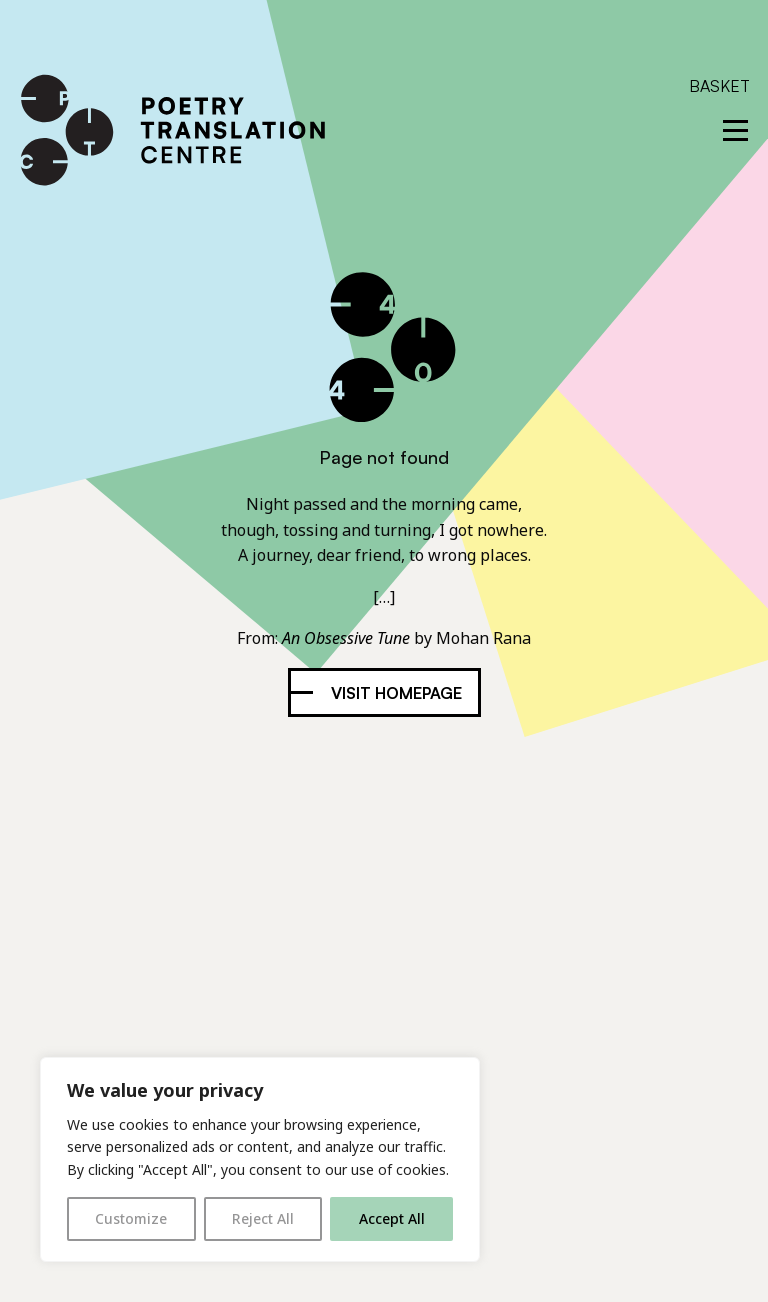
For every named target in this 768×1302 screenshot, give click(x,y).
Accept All (392, 1218)
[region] (260, 1159)
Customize (131, 1218)
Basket (719, 86)
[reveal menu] (735, 130)
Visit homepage (396, 693)
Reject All (263, 1218)
